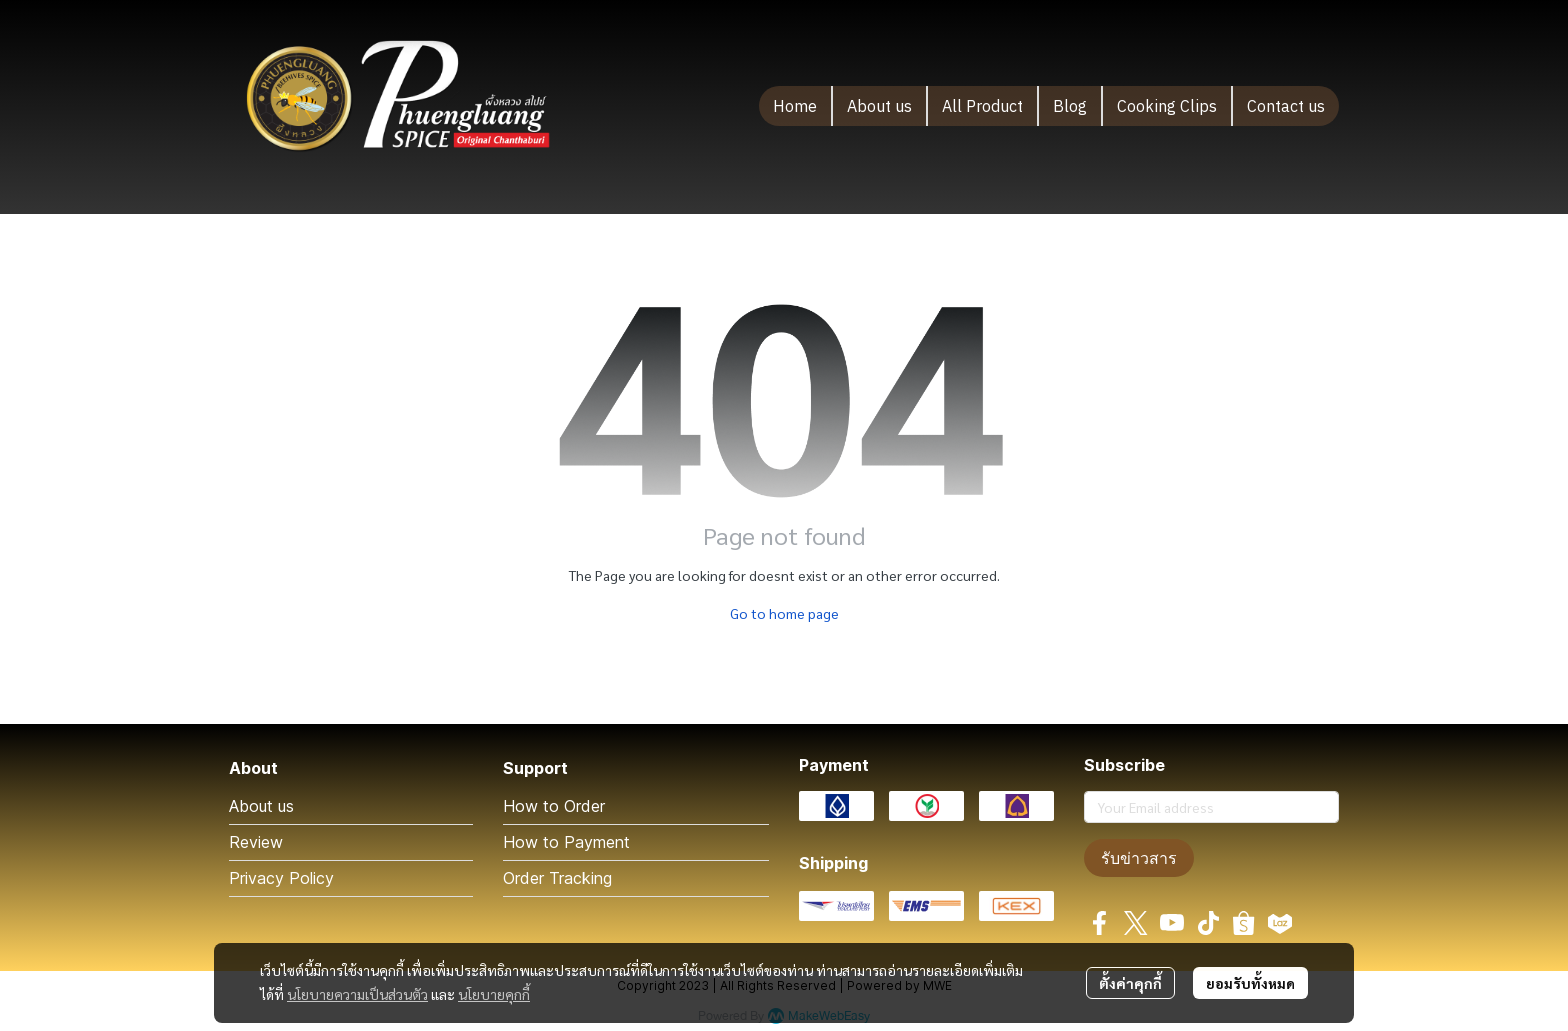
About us (261, 806)
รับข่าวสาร (1139, 858)
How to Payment (566, 842)
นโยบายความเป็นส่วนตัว (357, 994)
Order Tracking (557, 878)
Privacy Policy (281, 878)
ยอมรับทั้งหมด (1250, 983)
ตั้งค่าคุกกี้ (1130, 983)
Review (256, 842)
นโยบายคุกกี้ (494, 994)
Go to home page (784, 613)
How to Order (554, 806)
